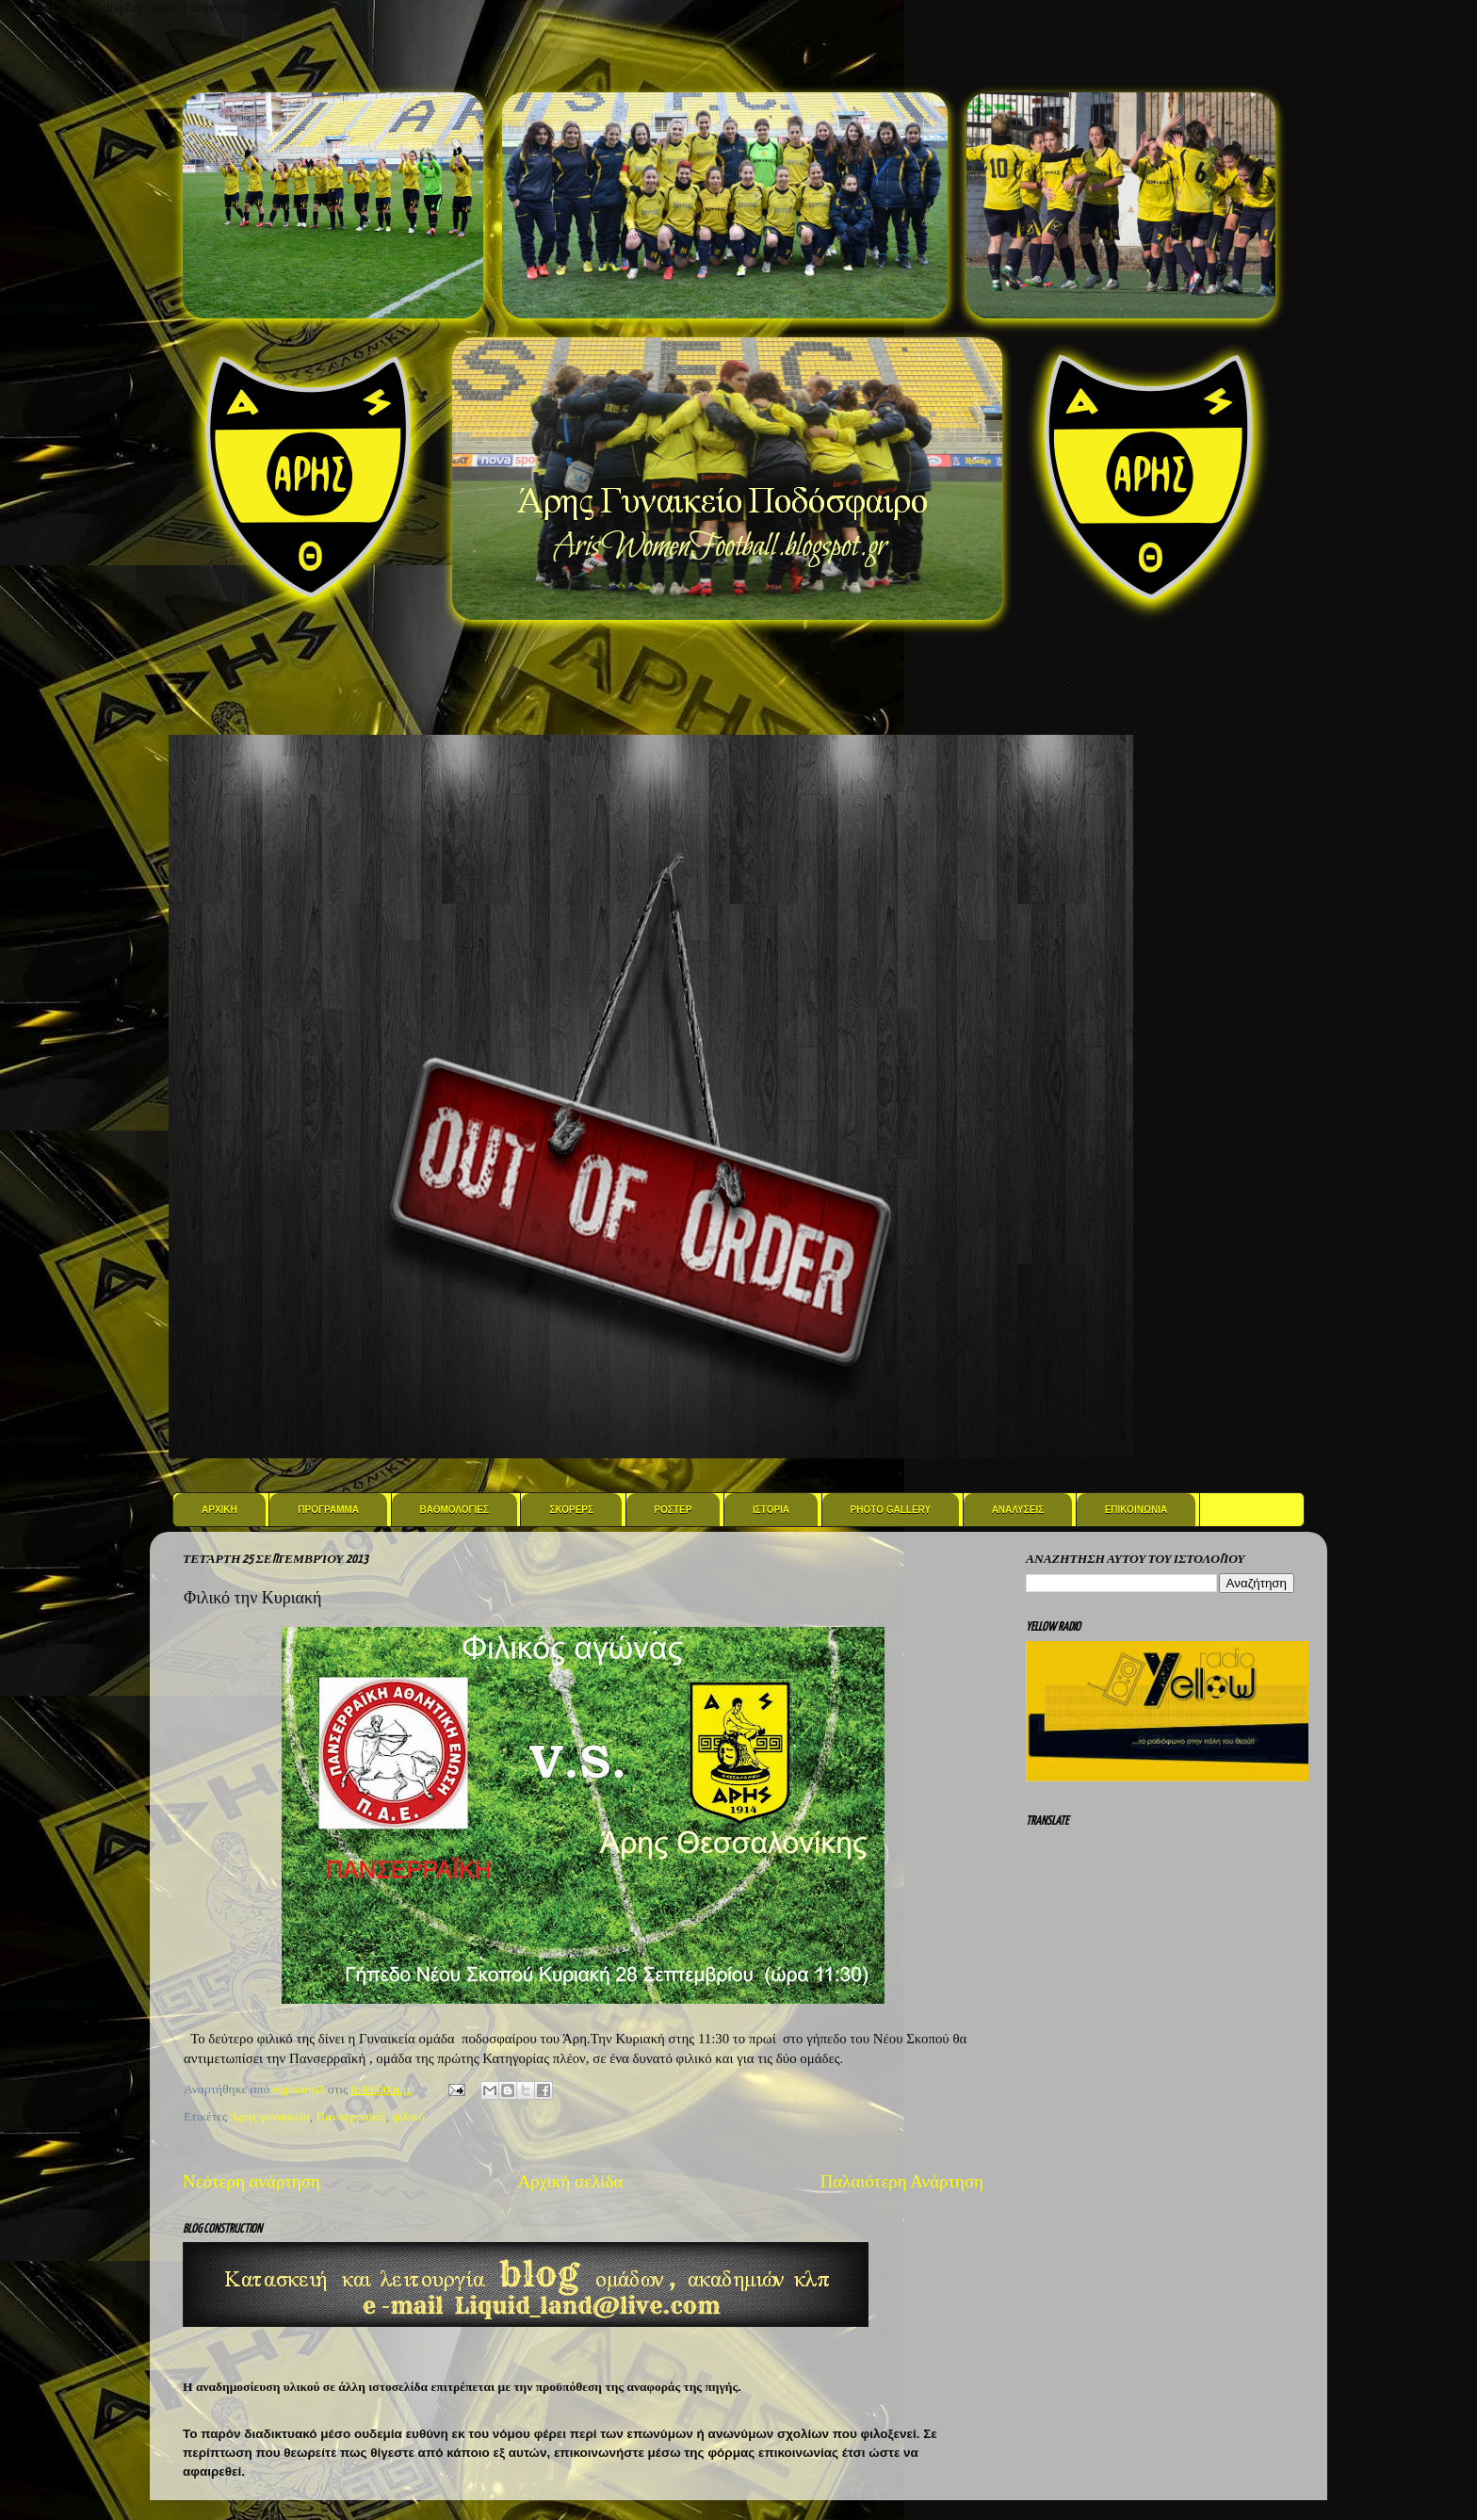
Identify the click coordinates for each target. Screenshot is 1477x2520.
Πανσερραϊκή (351, 2116)
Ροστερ (673, 1509)
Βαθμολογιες (454, 1509)
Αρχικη (219, 1509)
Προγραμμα (328, 1509)
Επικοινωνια (1136, 1509)
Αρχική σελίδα (570, 2181)
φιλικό (408, 2116)
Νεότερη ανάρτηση (251, 2181)
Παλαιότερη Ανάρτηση (901, 2181)
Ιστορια (771, 1509)
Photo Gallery (891, 1509)
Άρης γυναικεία (270, 2116)
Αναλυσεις (1018, 1509)
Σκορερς (571, 1509)
